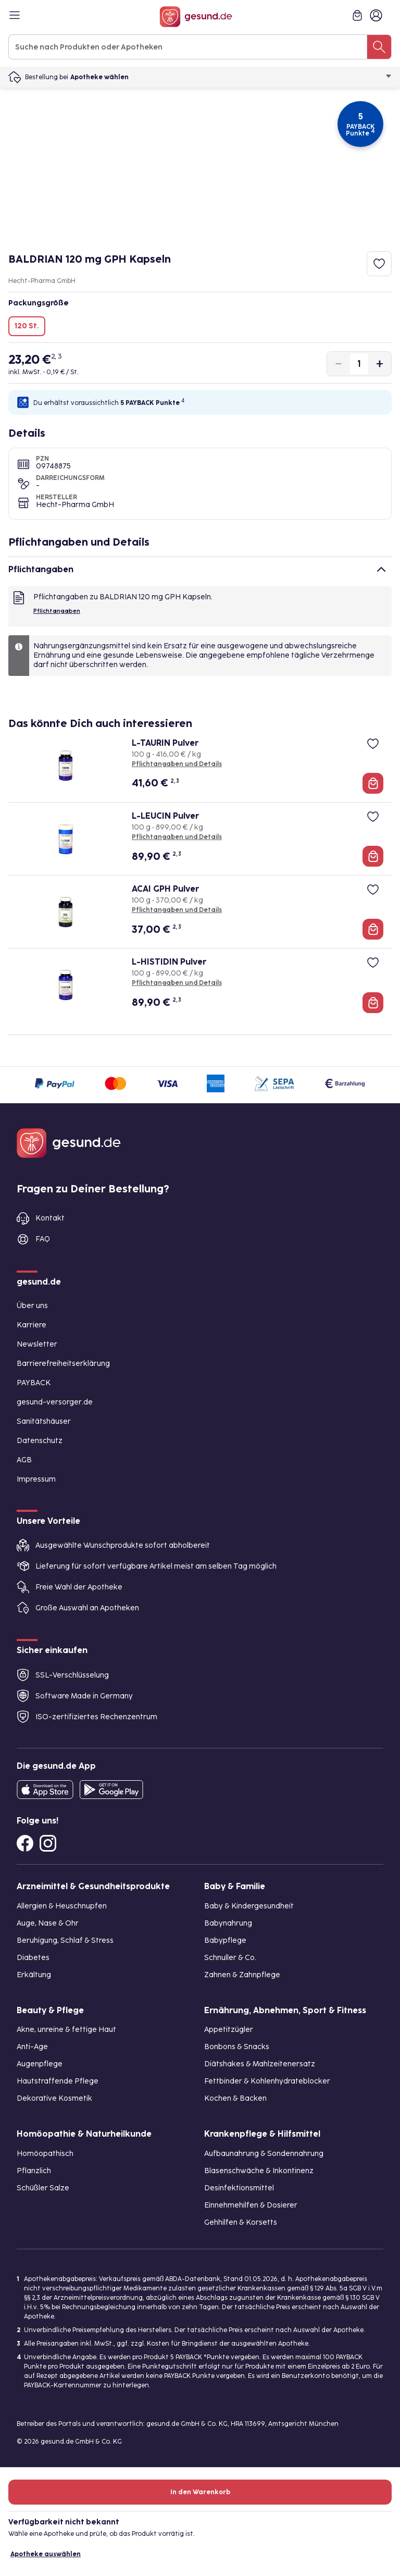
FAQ (42, 1239)
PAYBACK (34, 1382)
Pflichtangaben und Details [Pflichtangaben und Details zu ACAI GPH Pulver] (177, 910)
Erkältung (34, 1974)
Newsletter (37, 1344)
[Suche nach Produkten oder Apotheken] (379, 46)
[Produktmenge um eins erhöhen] (379, 364)
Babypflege (225, 1940)
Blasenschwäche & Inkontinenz (259, 2170)
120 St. (27, 326)
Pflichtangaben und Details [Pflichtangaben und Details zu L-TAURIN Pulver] (177, 764)
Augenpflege (40, 2064)
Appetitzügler (228, 2029)
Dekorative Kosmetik (54, 2098)
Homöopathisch (45, 2153)
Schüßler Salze (43, 2188)
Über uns (32, 1305)
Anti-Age (32, 2046)
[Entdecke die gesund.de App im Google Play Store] (111, 1789)
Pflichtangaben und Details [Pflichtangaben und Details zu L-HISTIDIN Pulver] (177, 983)
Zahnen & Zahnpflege (242, 1974)
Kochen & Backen (235, 2098)
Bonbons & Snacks (236, 2046)
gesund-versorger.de (55, 1402)
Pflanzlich (34, 2170)
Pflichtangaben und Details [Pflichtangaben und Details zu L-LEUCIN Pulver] (177, 837)
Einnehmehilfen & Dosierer (250, 2205)
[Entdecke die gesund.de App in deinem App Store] (45, 1789)
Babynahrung (228, 1923)
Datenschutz (40, 1440)
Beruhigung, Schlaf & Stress (65, 1940)
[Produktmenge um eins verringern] (338, 364)
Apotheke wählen (231, 77)
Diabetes (33, 1957)
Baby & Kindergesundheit (249, 1906)
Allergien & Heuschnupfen (62, 1906)
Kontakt (50, 1218)
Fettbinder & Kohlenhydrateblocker (267, 2081)
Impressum (36, 1479)
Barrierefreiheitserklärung (63, 1363)
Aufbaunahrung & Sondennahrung (263, 2153)
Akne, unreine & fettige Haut (66, 2029)
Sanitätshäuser (44, 1421)
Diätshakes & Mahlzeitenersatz (259, 2064)
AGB (24, 1460)
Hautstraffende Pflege (57, 2081)
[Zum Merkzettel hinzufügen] (379, 263)
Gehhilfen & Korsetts (240, 2222)
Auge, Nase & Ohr (48, 1923)
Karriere (31, 1325)
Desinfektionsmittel (239, 2188)
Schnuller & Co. (230, 1957)
